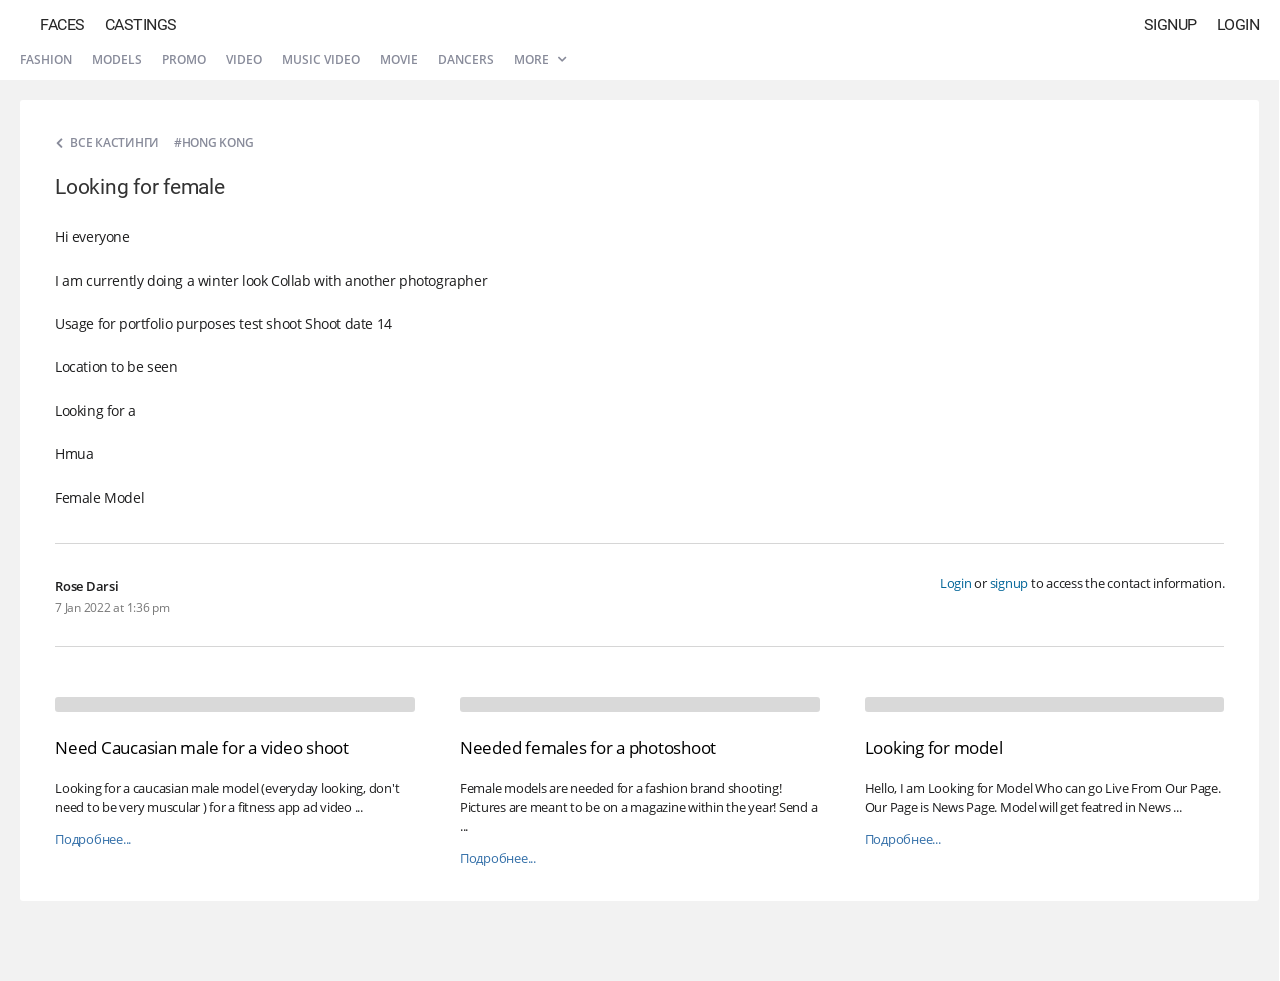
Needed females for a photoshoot (588, 747)
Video (244, 59)
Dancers (466, 59)
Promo (184, 59)
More (540, 59)
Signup (1170, 24)
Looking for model (934, 747)
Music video (321, 59)
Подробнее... (93, 839)
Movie (399, 59)
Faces (62, 24)
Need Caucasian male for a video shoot (202, 747)
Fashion (46, 59)
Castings (141, 24)
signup (1009, 583)
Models (117, 59)
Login (1238, 24)
